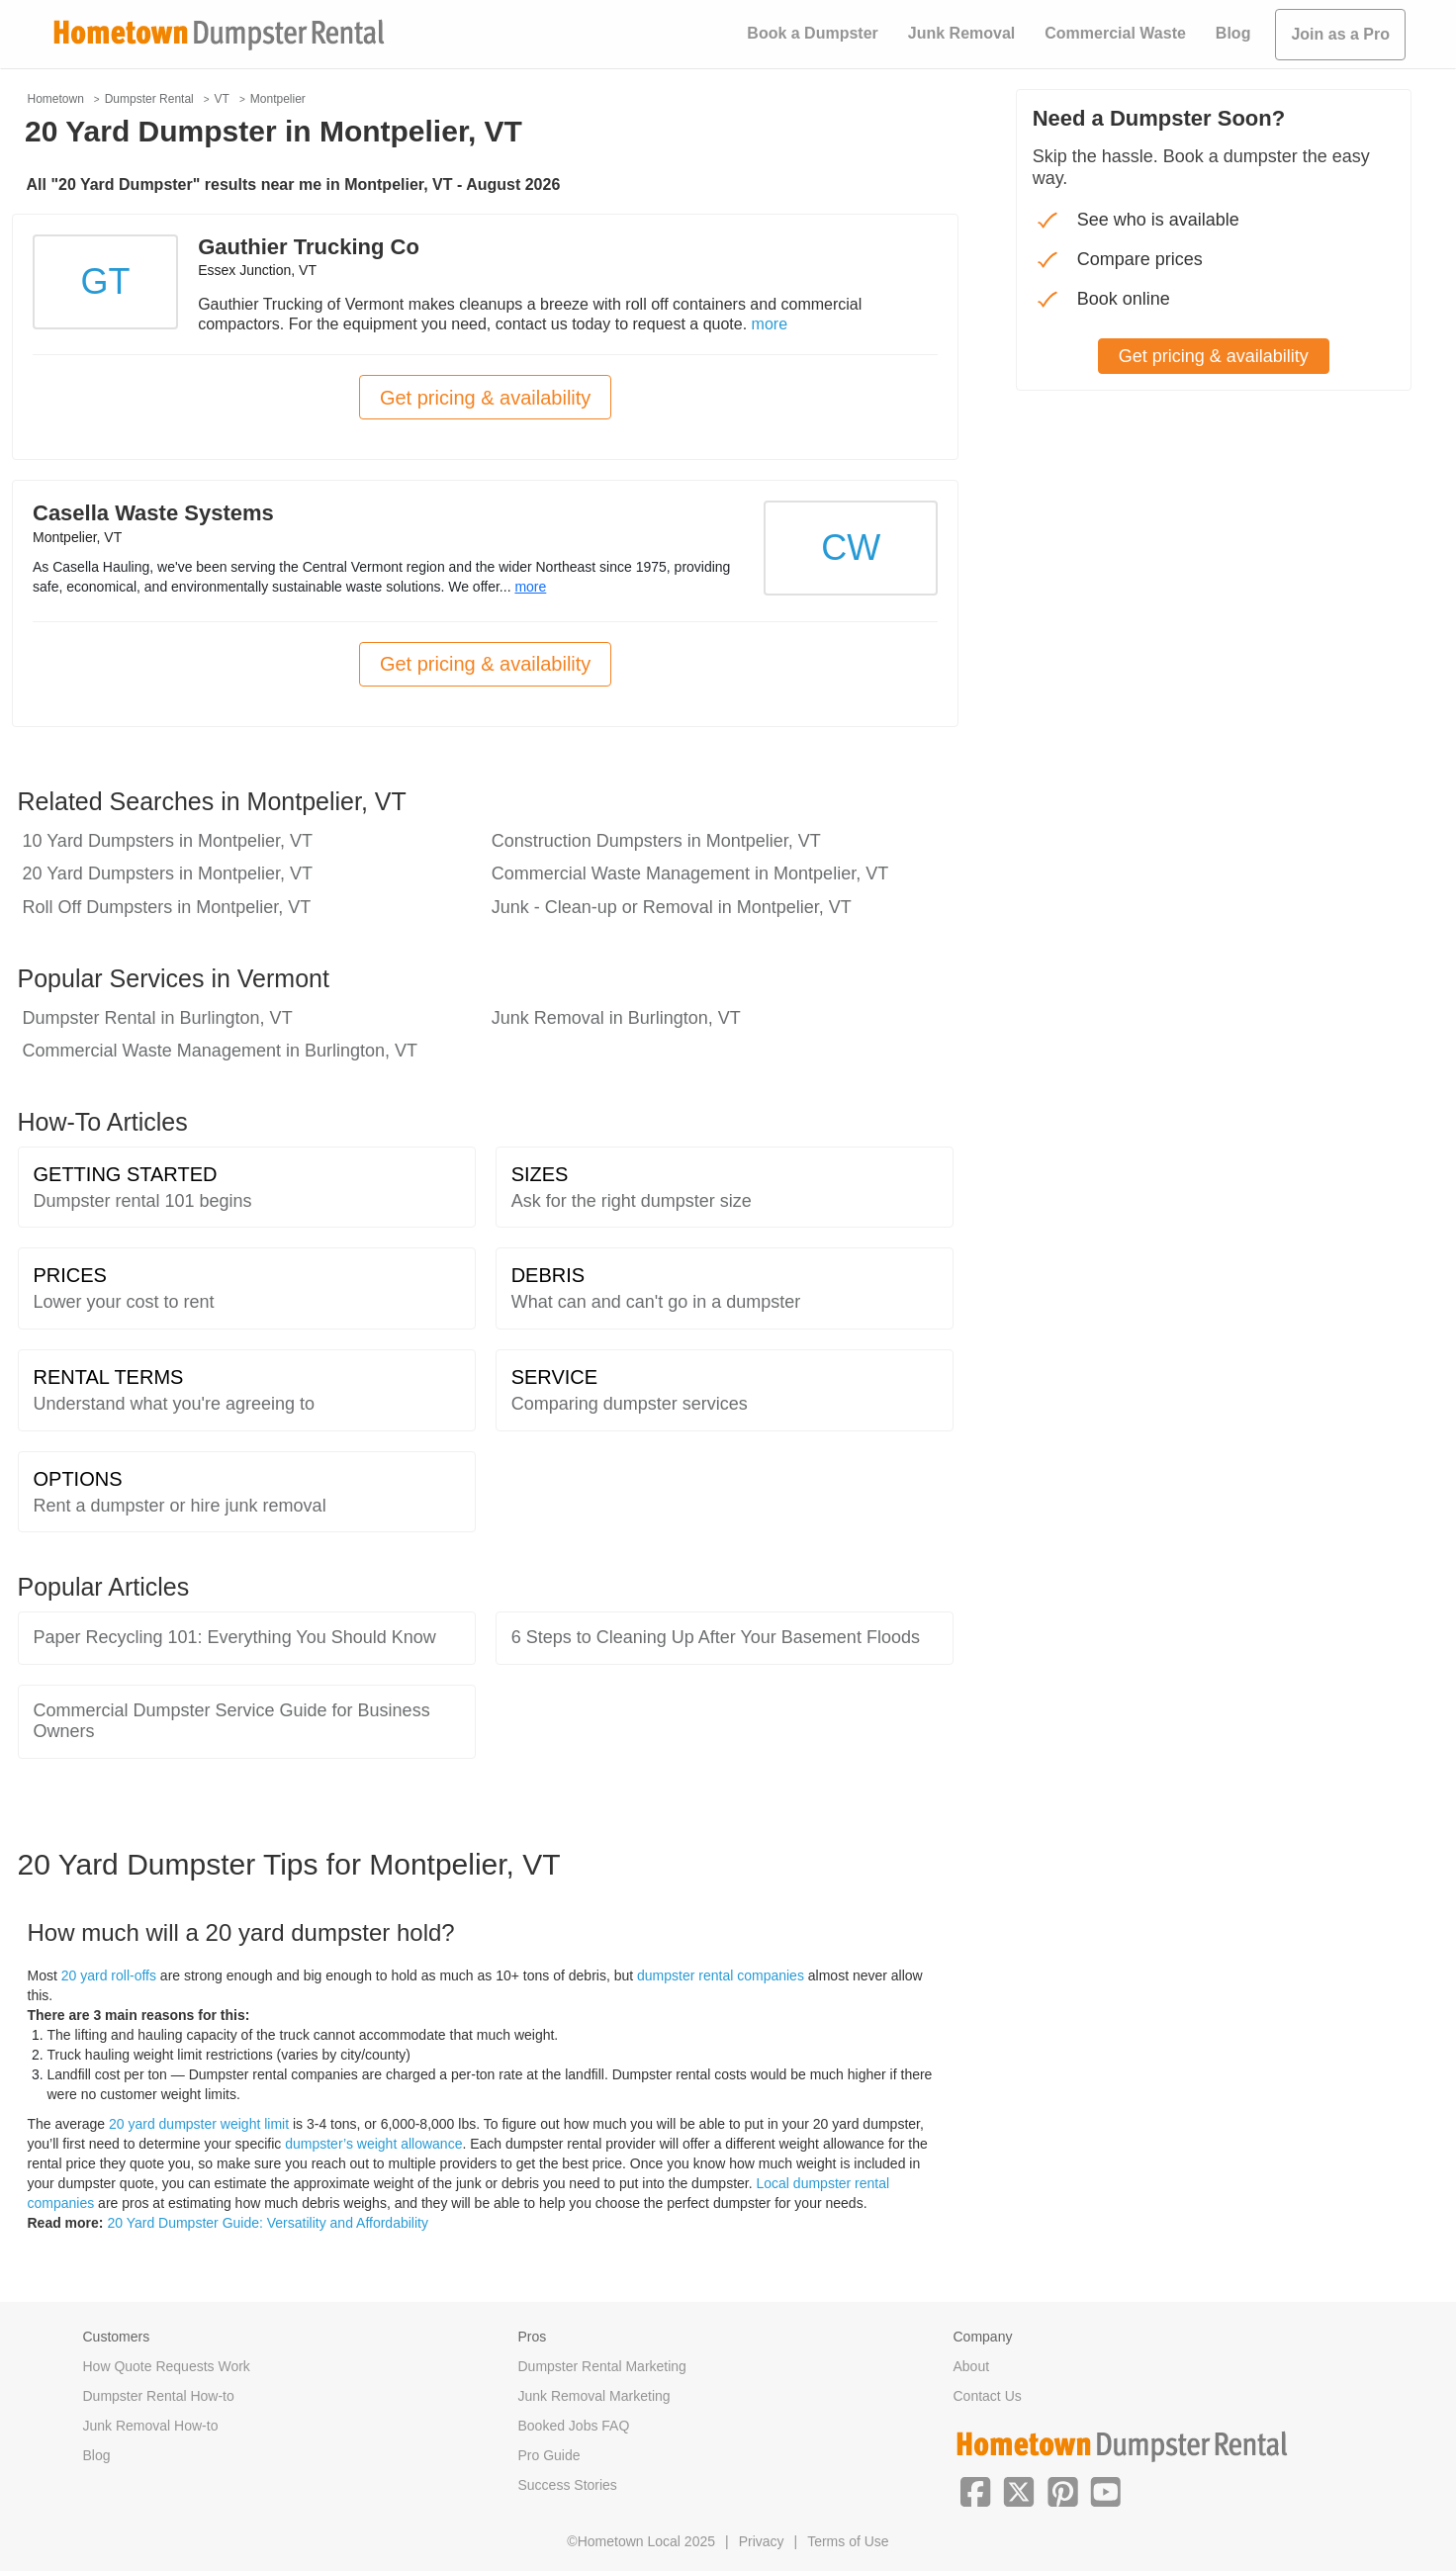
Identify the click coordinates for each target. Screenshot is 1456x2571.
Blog (1233, 33)
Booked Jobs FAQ (574, 2425)
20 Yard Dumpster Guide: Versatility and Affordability (267, 2223)
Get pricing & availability (485, 398)
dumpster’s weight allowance (373, 2144)
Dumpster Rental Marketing (602, 2366)
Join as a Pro (1340, 34)
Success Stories (567, 2485)
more (769, 324)
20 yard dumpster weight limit (199, 2124)
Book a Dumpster (812, 33)
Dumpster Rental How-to (158, 2396)
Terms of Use (847, 2541)
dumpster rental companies (720, 1975)
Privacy (761, 2541)
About (972, 2366)
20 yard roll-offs (108, 1975)
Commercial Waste (1115, 33)
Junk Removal (961, 33)
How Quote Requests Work (166, 2366)
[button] (975, 2490)
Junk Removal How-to (151, 2425)
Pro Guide (549, 2455)
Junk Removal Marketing (594, 2396)
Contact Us (988, 2396)
